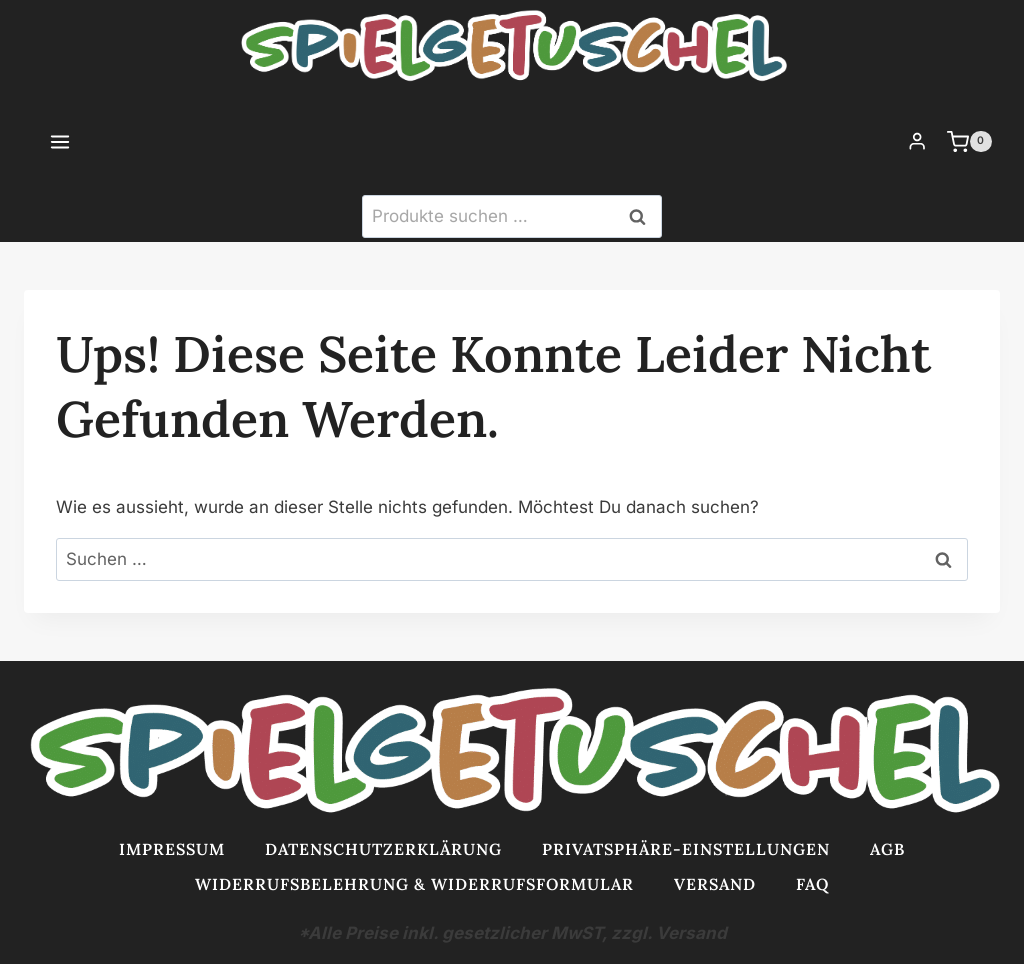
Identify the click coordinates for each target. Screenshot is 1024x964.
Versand (715, 884)
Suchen (643, 216)
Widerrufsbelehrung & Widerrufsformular (414, 884)
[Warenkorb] (981, 141)
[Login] (917, 141)
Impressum (172, 849)
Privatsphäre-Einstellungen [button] (686, 849)
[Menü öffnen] (39, 141)
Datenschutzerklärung (383, 849)
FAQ (812, 884)
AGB (887, 849)
